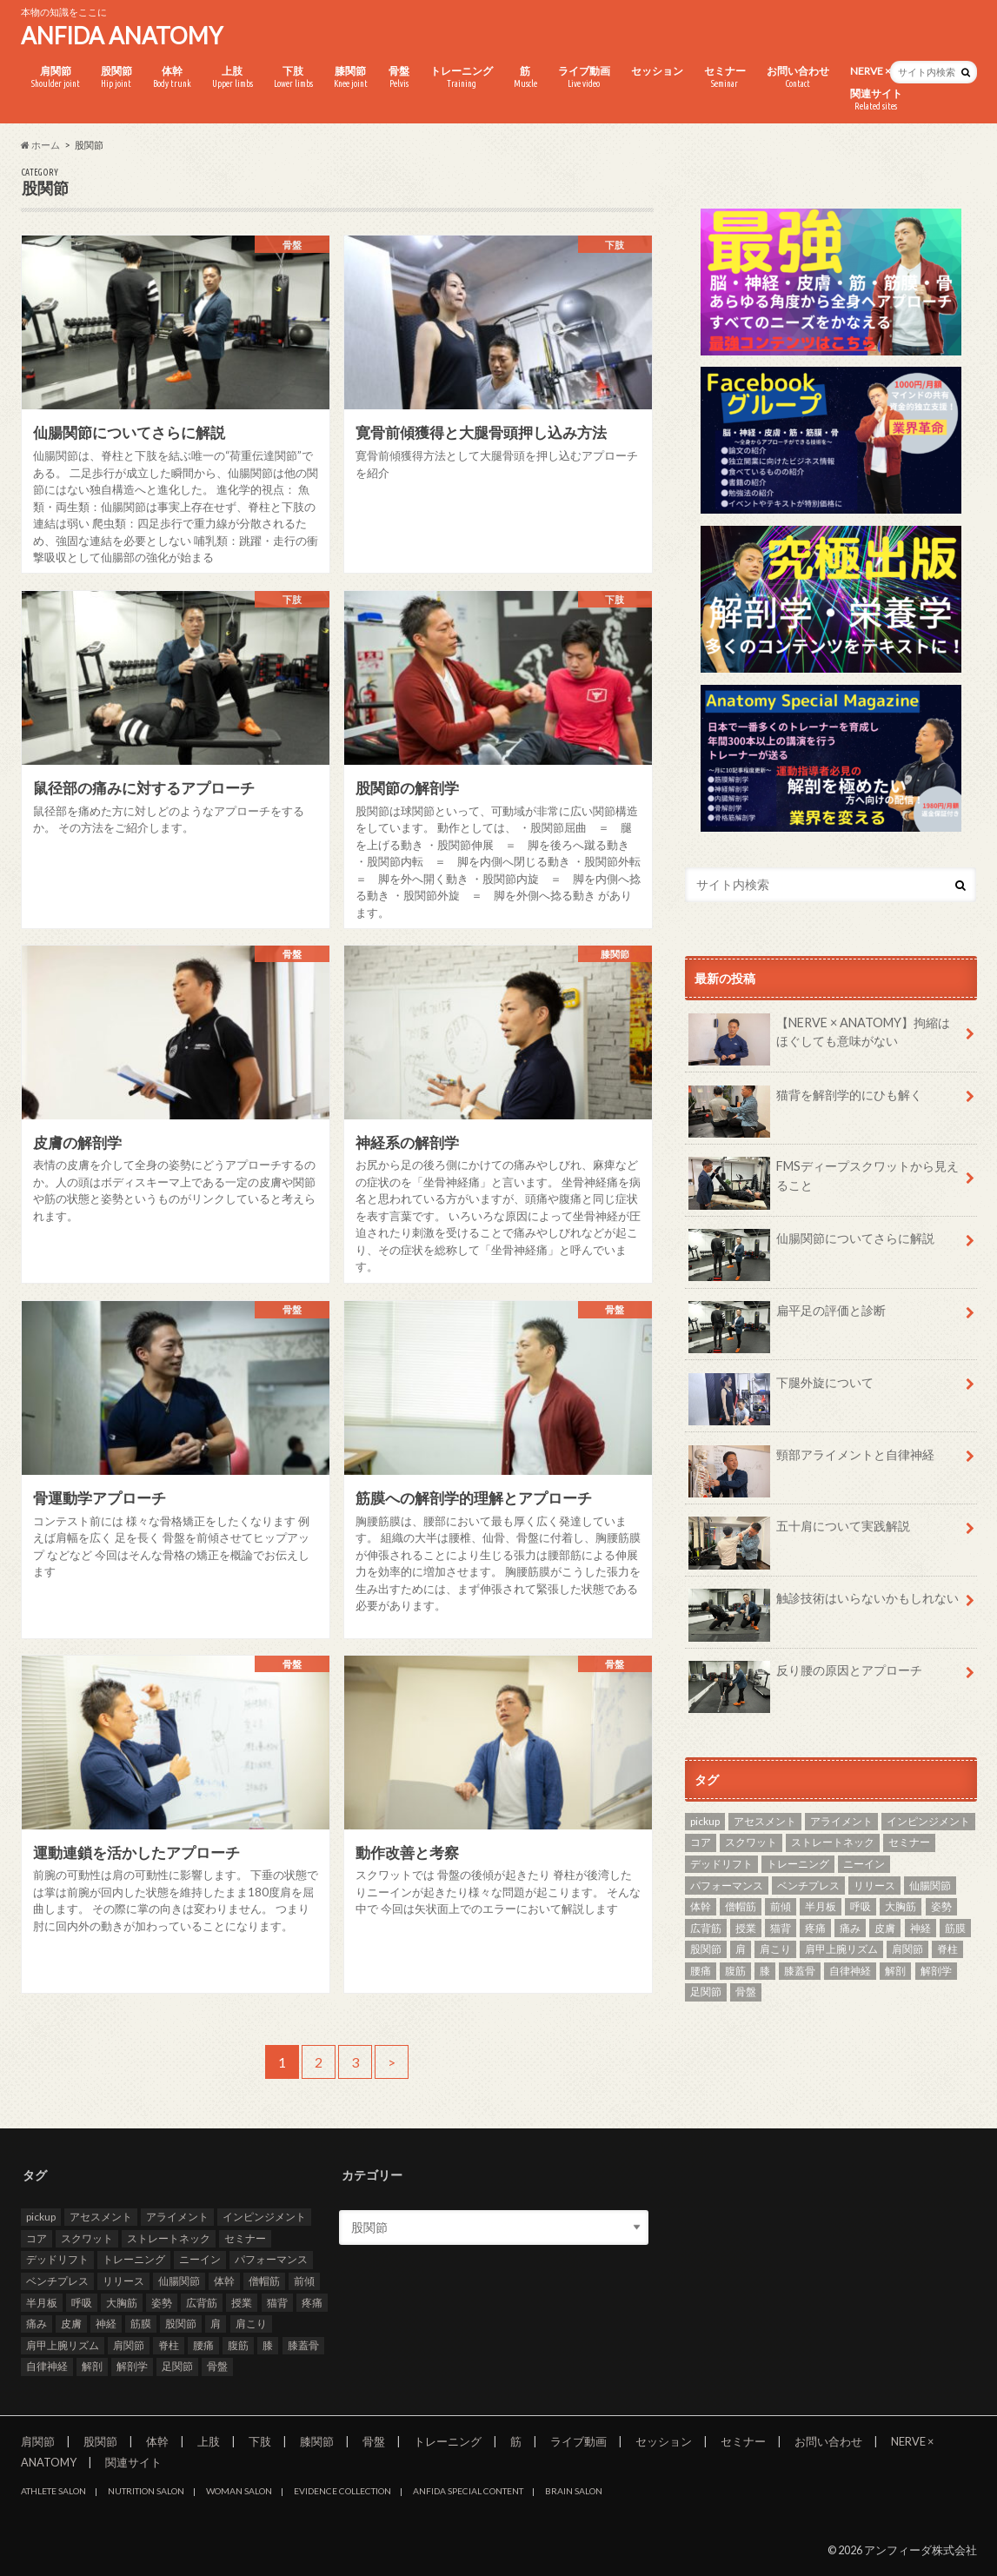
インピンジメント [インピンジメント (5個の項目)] (928, 1821)
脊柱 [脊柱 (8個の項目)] (947, 1948)
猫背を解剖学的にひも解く (805, 1101)
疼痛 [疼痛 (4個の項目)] (815, 1928)
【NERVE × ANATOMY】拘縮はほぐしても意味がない (819, 1038)
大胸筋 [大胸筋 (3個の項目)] (900, 1906)
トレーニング (461, 77)
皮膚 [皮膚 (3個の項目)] (884, 1928)
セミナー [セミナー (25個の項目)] (909, 1842)
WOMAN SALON (239, 2491)
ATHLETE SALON (53, 2491)
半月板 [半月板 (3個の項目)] (820, 1906)
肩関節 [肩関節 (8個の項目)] (907, 1948)
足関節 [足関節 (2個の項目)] (705, 1991)
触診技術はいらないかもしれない (824, 1604)
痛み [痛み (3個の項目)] (850, 1928)
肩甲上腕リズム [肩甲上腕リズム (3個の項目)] (841, 1948)
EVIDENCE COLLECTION (342, 2491)
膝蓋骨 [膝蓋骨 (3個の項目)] (799, 1970)
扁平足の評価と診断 (787, 1316)
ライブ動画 (584, 77)
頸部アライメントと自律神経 (811, 1461)
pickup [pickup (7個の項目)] (705, 1821)
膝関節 (351, 77)
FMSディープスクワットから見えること (824, 1182)
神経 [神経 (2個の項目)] (920, 1928)
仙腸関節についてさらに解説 (811, 1244)
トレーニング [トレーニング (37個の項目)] (798, 1863)
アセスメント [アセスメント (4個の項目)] (765, 1821)
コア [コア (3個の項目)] (700, 1842)
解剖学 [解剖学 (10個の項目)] (936, 1970)
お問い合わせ (798, 77)
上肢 (232, 77)
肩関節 (55, 77)
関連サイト (876, 99)
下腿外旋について (781, 1388)
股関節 (116, 77)
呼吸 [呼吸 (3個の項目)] (860, 1906)
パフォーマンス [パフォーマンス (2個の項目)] (726, 1885)
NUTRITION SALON (146, 2491)
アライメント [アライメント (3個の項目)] (841, 1821)
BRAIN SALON (573, 2491)
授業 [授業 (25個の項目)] (745, 1928)
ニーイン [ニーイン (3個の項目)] (864, 1863)
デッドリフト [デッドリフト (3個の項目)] (721, 1863)
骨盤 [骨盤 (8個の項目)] (745, 1991)
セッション (657, 70)
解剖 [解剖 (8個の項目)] (895, 1970)
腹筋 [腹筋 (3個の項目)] (735, 1970)
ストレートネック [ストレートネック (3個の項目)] (832, 1842)
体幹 (172, 77)
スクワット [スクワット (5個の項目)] (751, 1842)
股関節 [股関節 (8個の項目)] (705, 1948)
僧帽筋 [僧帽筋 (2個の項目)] (740, 1906)
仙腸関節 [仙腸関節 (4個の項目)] (930, 1885)
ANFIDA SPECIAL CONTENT (468, 2491)
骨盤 (399, 77)
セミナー (725, 77)
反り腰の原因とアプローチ (805, 1676)
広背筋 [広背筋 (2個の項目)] (705, 1928)
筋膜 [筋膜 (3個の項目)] (955, 1928)
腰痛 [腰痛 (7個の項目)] (700, 1970)
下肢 (293, 77)
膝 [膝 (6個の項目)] (765, 1970)
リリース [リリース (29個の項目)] (874, 1885)
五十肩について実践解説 (799, 1532)
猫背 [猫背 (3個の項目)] (780, 1928)
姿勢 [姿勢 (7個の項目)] (941, 1906)
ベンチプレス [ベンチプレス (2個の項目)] (808, 1885)
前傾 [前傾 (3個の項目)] (780, 1906)
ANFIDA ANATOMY (122, 36)
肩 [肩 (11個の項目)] (740, 1948)
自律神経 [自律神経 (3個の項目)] (850, 1970)
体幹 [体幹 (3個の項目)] (700, 1906)
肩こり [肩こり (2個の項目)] (775, 1948)
